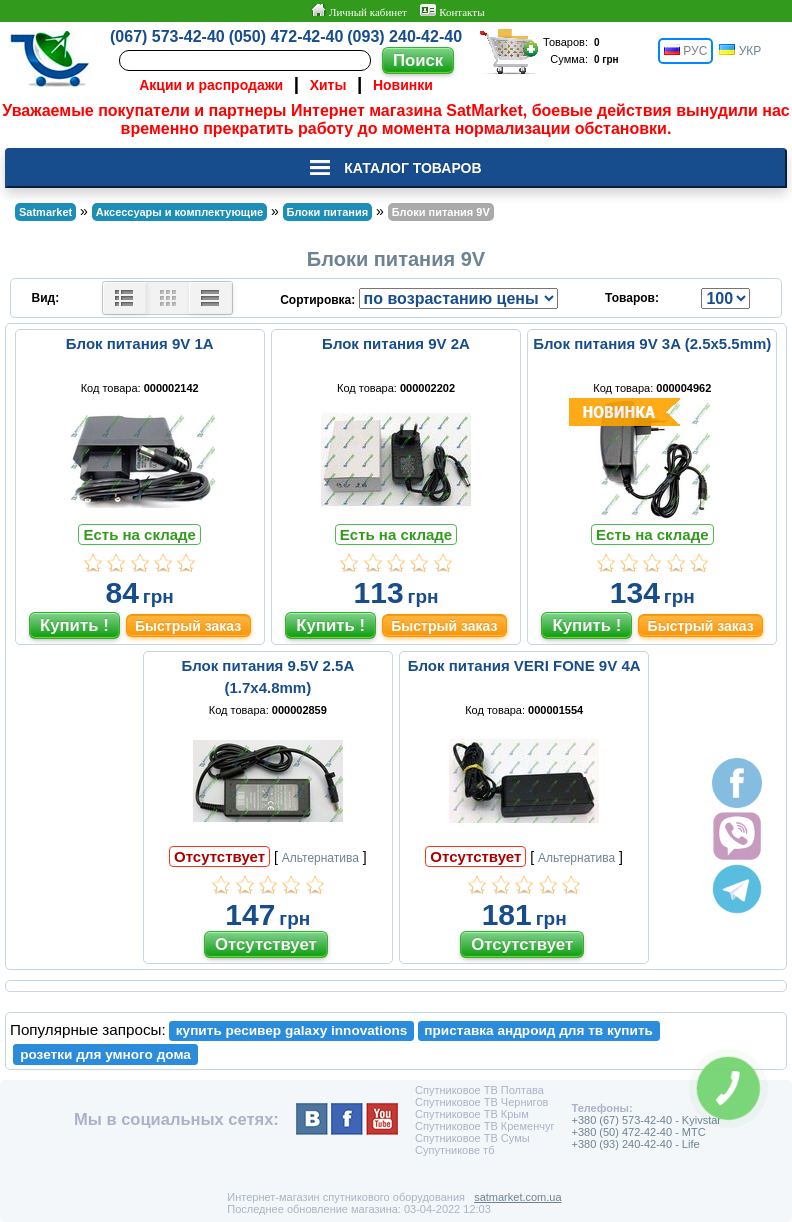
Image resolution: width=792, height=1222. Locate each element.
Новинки (403, 85)
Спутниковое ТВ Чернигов (481, 1102)
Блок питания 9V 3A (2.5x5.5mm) (652, 343)
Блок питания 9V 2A (396, 343)
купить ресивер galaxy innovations (292, 1030)
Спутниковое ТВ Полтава (479, 1090)
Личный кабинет (358, 11)
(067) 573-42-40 (167, 36)
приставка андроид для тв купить (538, 1030)
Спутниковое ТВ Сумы (472, 1138)
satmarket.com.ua (517, 1197)
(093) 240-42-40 (404, 36)
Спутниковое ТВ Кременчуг (484, 1126)
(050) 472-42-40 (286, 36)
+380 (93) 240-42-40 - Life (635, 1144)
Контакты (452, 11)
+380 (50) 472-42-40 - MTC (638, 1132)
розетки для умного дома (105, 1054)
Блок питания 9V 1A (140, 343)
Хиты (328, 85)
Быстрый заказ (188, 626)
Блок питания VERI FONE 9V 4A (524, 665)
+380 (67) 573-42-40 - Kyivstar (646, 1120)
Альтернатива (320, 858)
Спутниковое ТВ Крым (472, 1114)
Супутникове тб (454, 1150)
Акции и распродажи (211, 85)
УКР (740, 51)
